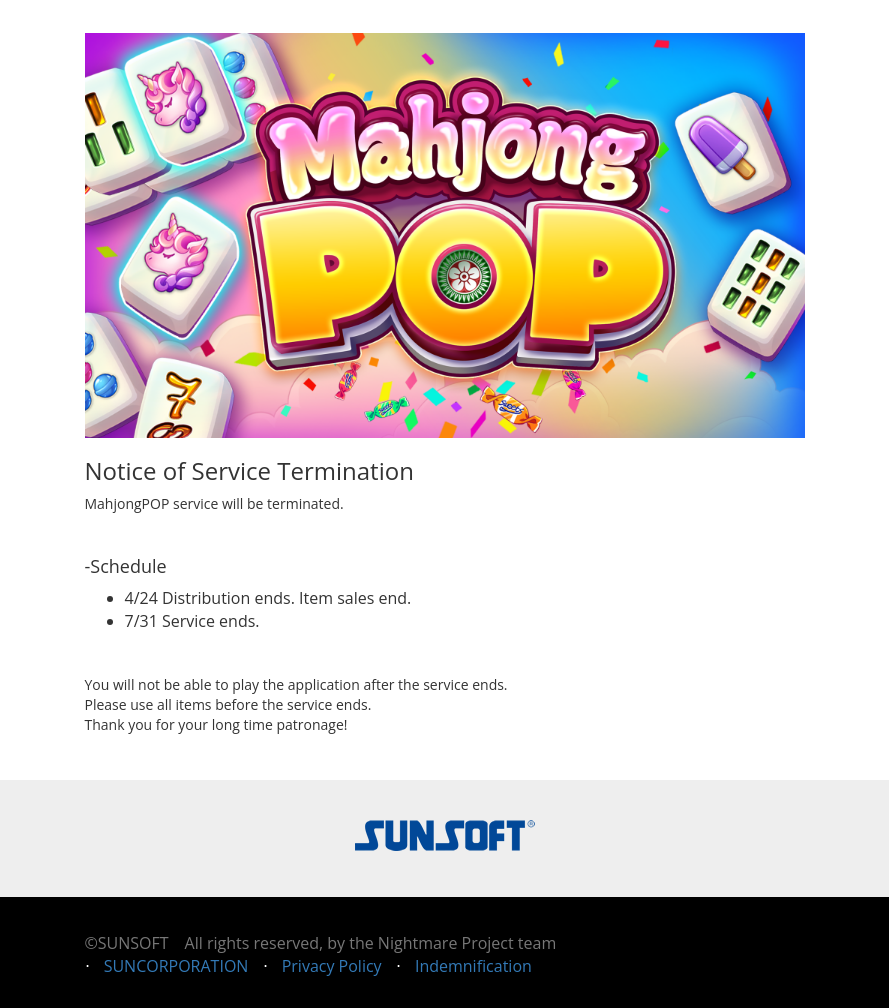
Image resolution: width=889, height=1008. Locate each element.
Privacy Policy (332, 966)
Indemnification (473, 966)
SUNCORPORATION (176, 966)
